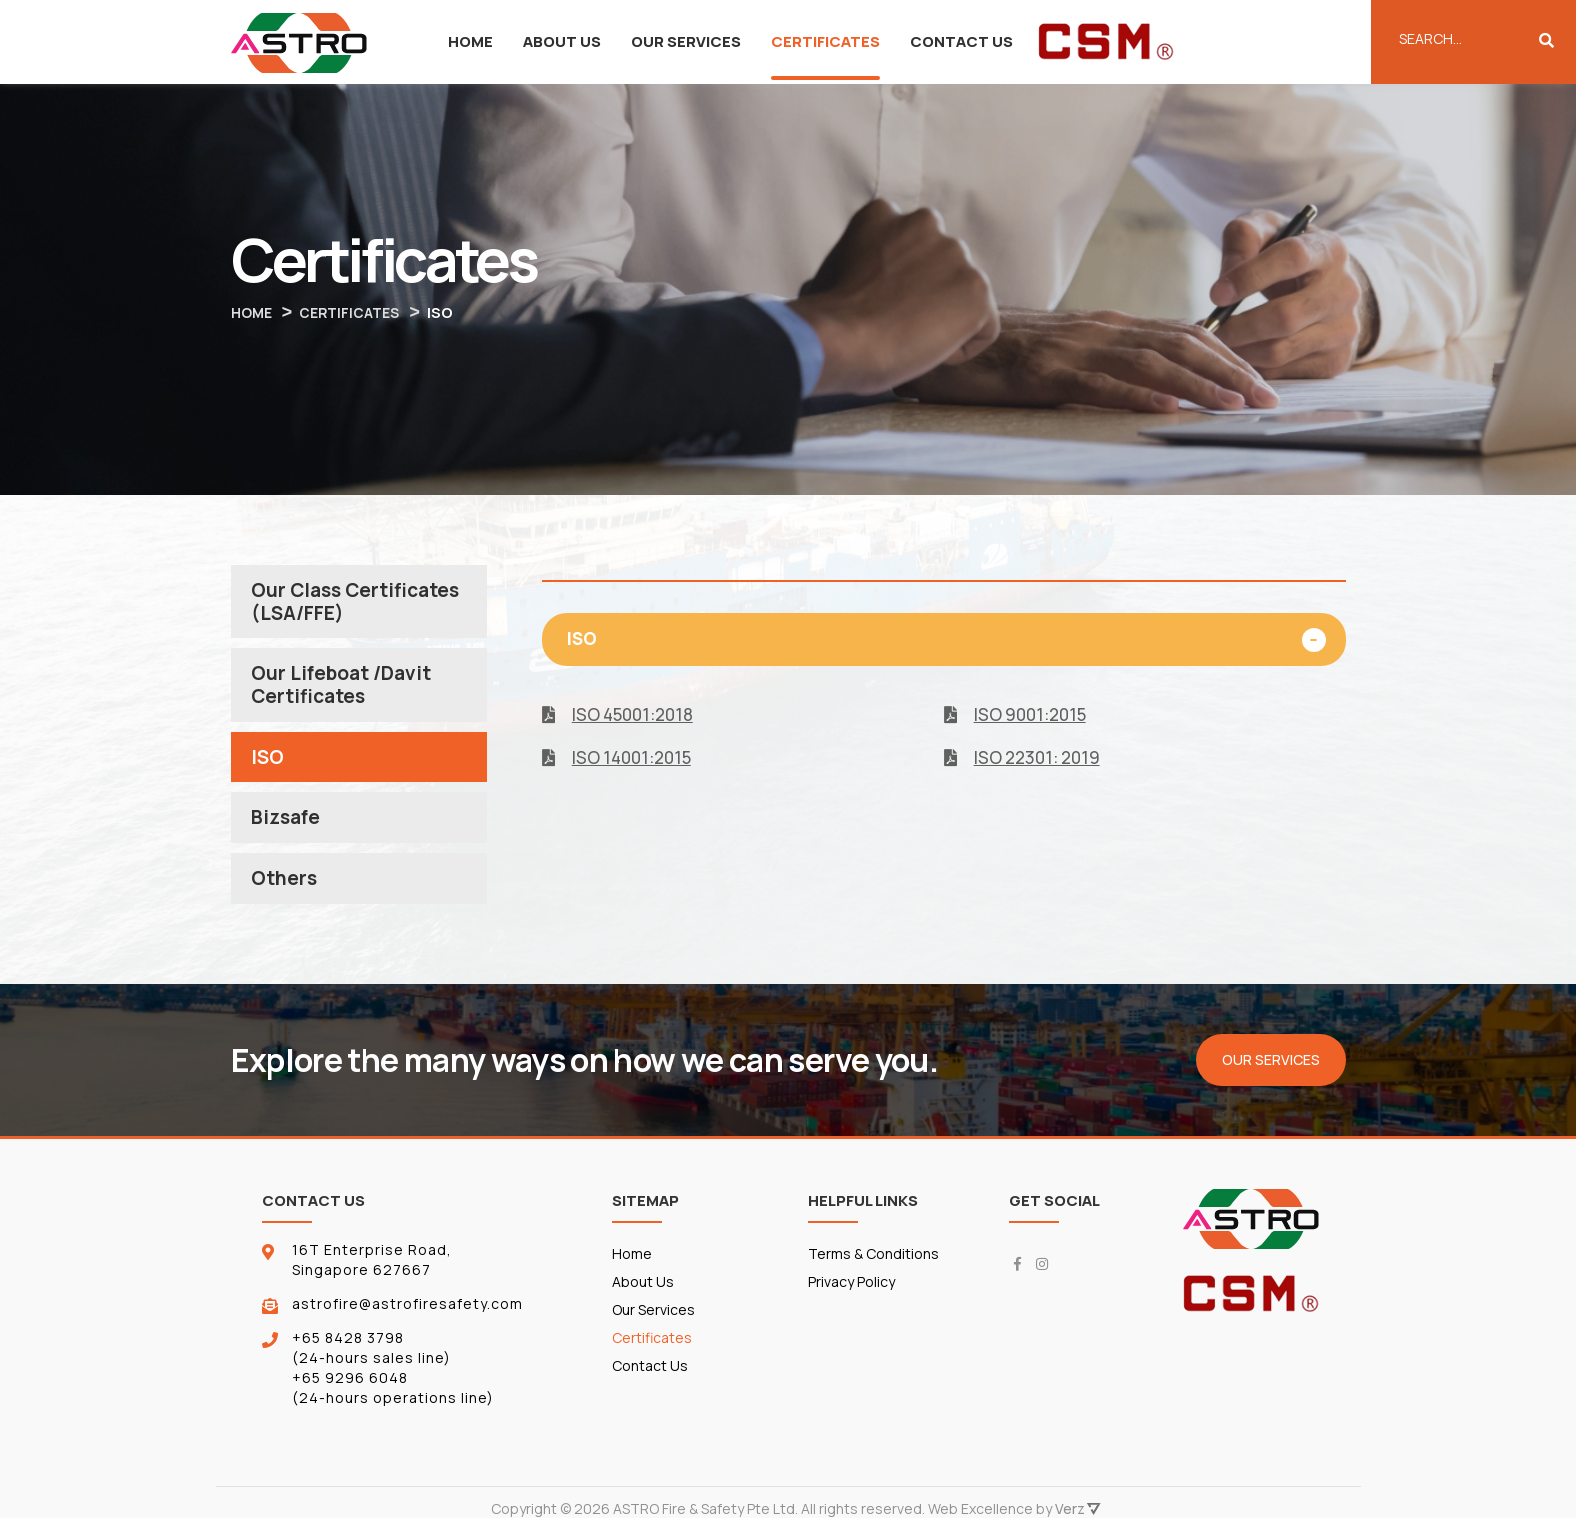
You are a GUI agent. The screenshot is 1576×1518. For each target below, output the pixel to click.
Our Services (686, 41)
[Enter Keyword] (1473, 38)
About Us (562, 41)
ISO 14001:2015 (626, 758)
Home (470, 41)
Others (284, 887)
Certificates (825, 41)
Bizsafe (285, 825)
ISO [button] (591, 640)
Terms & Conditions (844, 1272)
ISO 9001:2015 (1025, 715)
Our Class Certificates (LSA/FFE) (355, 603)
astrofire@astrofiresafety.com (407, 1313)
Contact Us (961, 41)
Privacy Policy (851, 1309)
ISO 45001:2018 (627, 715)
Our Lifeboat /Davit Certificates (341, 689)
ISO (267, 763)
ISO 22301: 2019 (1032, 758)
